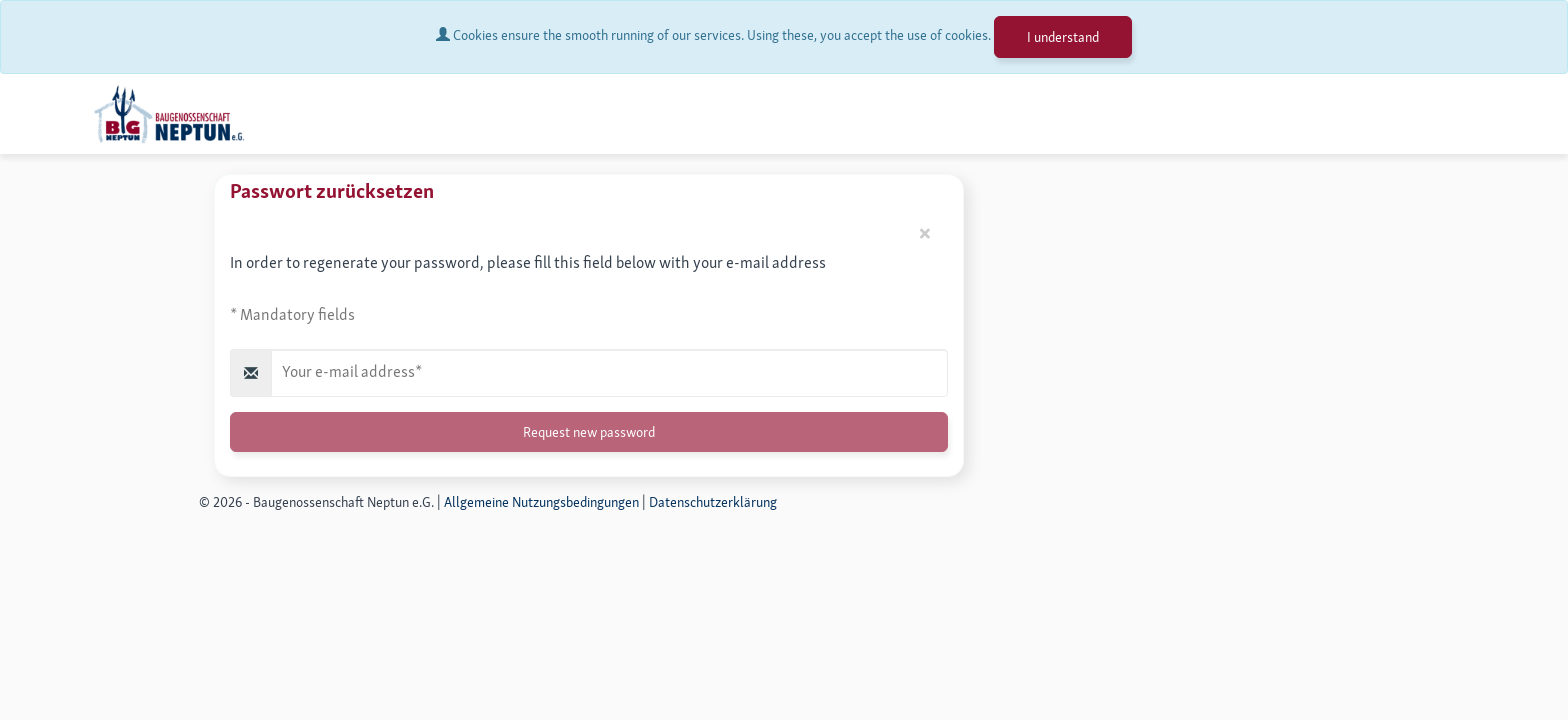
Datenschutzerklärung (713, 502)
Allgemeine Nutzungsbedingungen (541, 502)
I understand (1063, 37)
